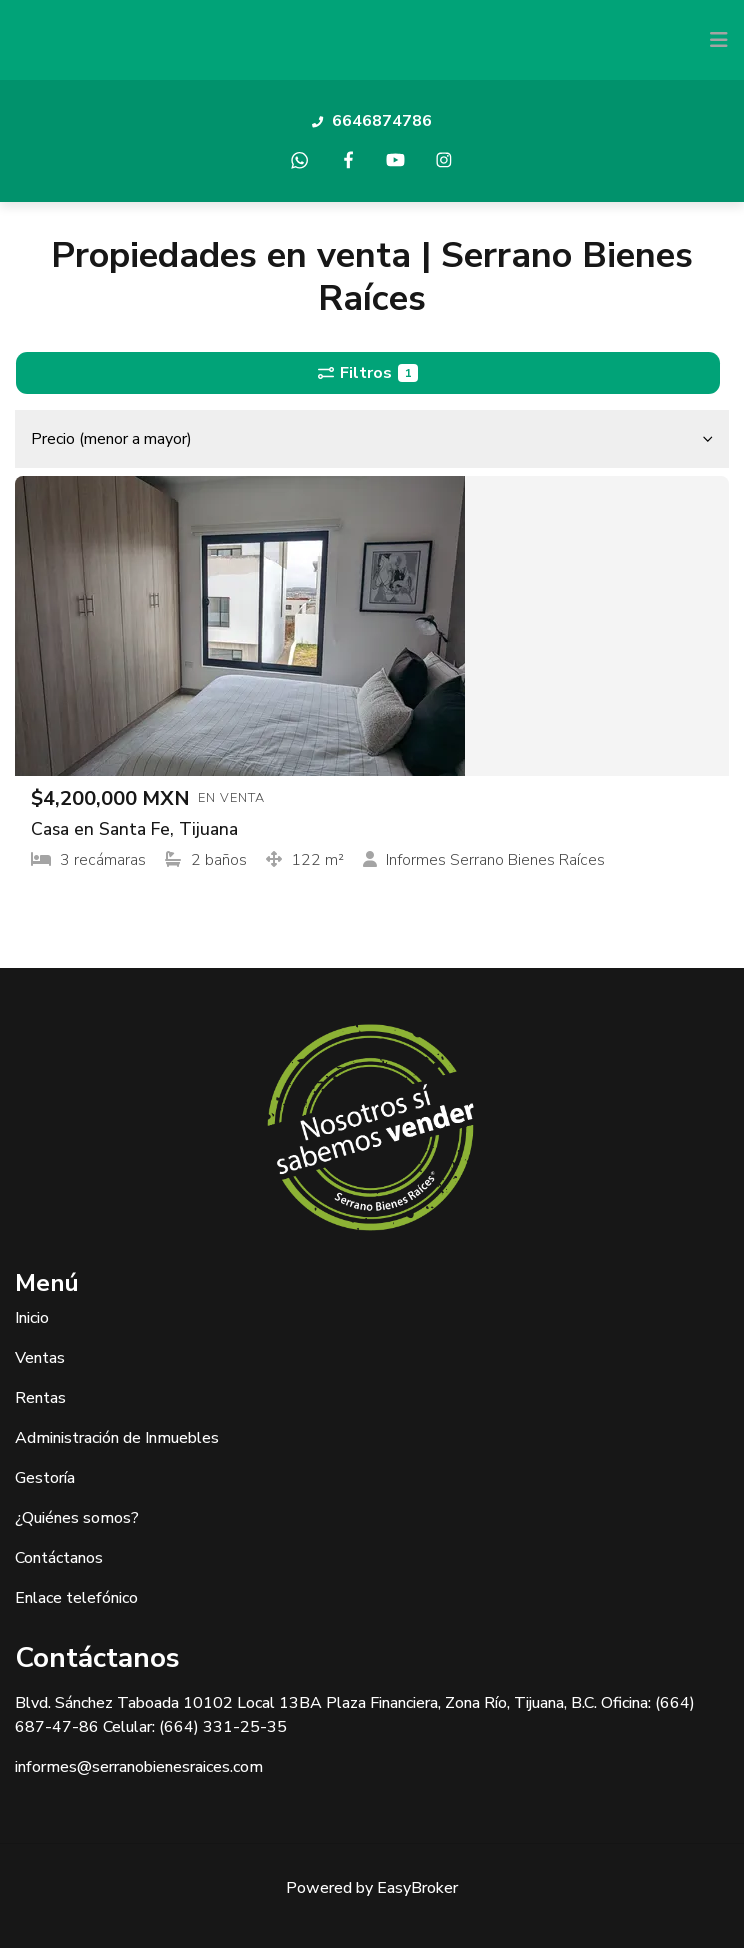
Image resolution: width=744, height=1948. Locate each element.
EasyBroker (417, 1888)
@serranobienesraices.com (170, 1767)
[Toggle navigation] (719, 40)
